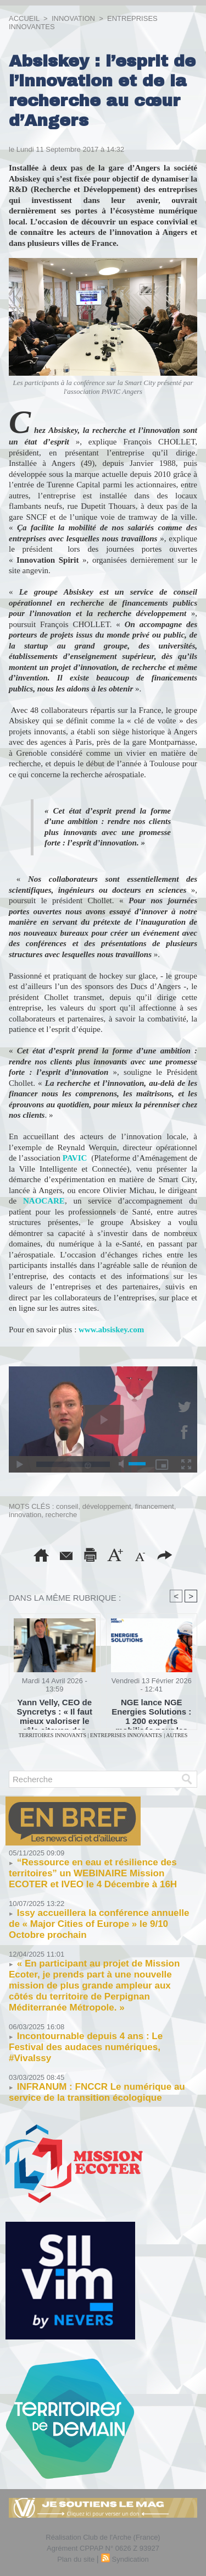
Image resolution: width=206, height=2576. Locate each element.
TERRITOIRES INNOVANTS (53, 1735)
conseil (67, 1506)
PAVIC (75, 1158)
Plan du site (75, 2559)
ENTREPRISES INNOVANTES (126, 1735)
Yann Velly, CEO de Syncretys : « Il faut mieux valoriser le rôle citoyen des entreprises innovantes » (54, 1711)
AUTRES (176, 1735)
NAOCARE (44, 1200)
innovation (25, 1515)
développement (106, 1506)
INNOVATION (73, 18)
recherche (61, 1515)
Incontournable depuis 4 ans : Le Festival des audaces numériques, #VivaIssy (86, 2047)
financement (154, 1506)
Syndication (130, 2559)
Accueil (24, 18)
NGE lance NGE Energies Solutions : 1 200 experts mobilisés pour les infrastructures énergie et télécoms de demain (151, 1711)
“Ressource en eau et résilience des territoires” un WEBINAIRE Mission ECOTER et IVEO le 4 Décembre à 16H (93, 1873)
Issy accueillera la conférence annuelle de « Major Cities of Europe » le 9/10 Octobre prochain (99, 1924)
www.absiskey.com (111, 1329)
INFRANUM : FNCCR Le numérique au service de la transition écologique (97, 2092)
